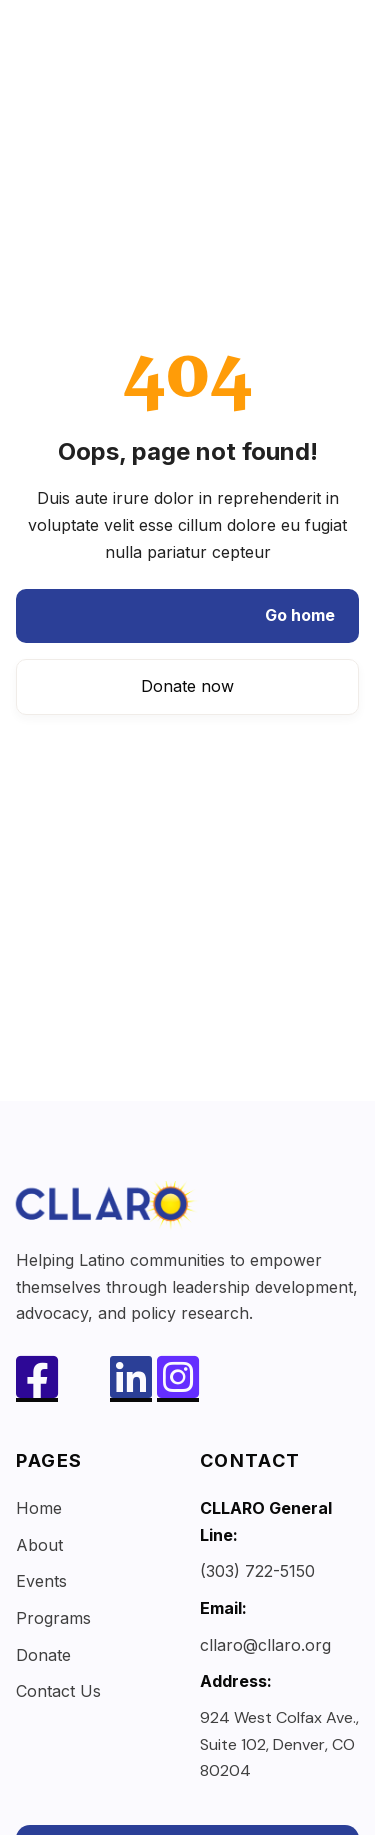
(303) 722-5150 (257, 1571)
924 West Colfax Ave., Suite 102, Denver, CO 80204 (279, 1744)
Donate (43, 1655)
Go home (300, 615)
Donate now (187, 686)
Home (39, 1508)
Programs (53, 1618)
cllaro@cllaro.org (265, 1645)
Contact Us (58, 1691)
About (39, 1545)
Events (41, 1581)
